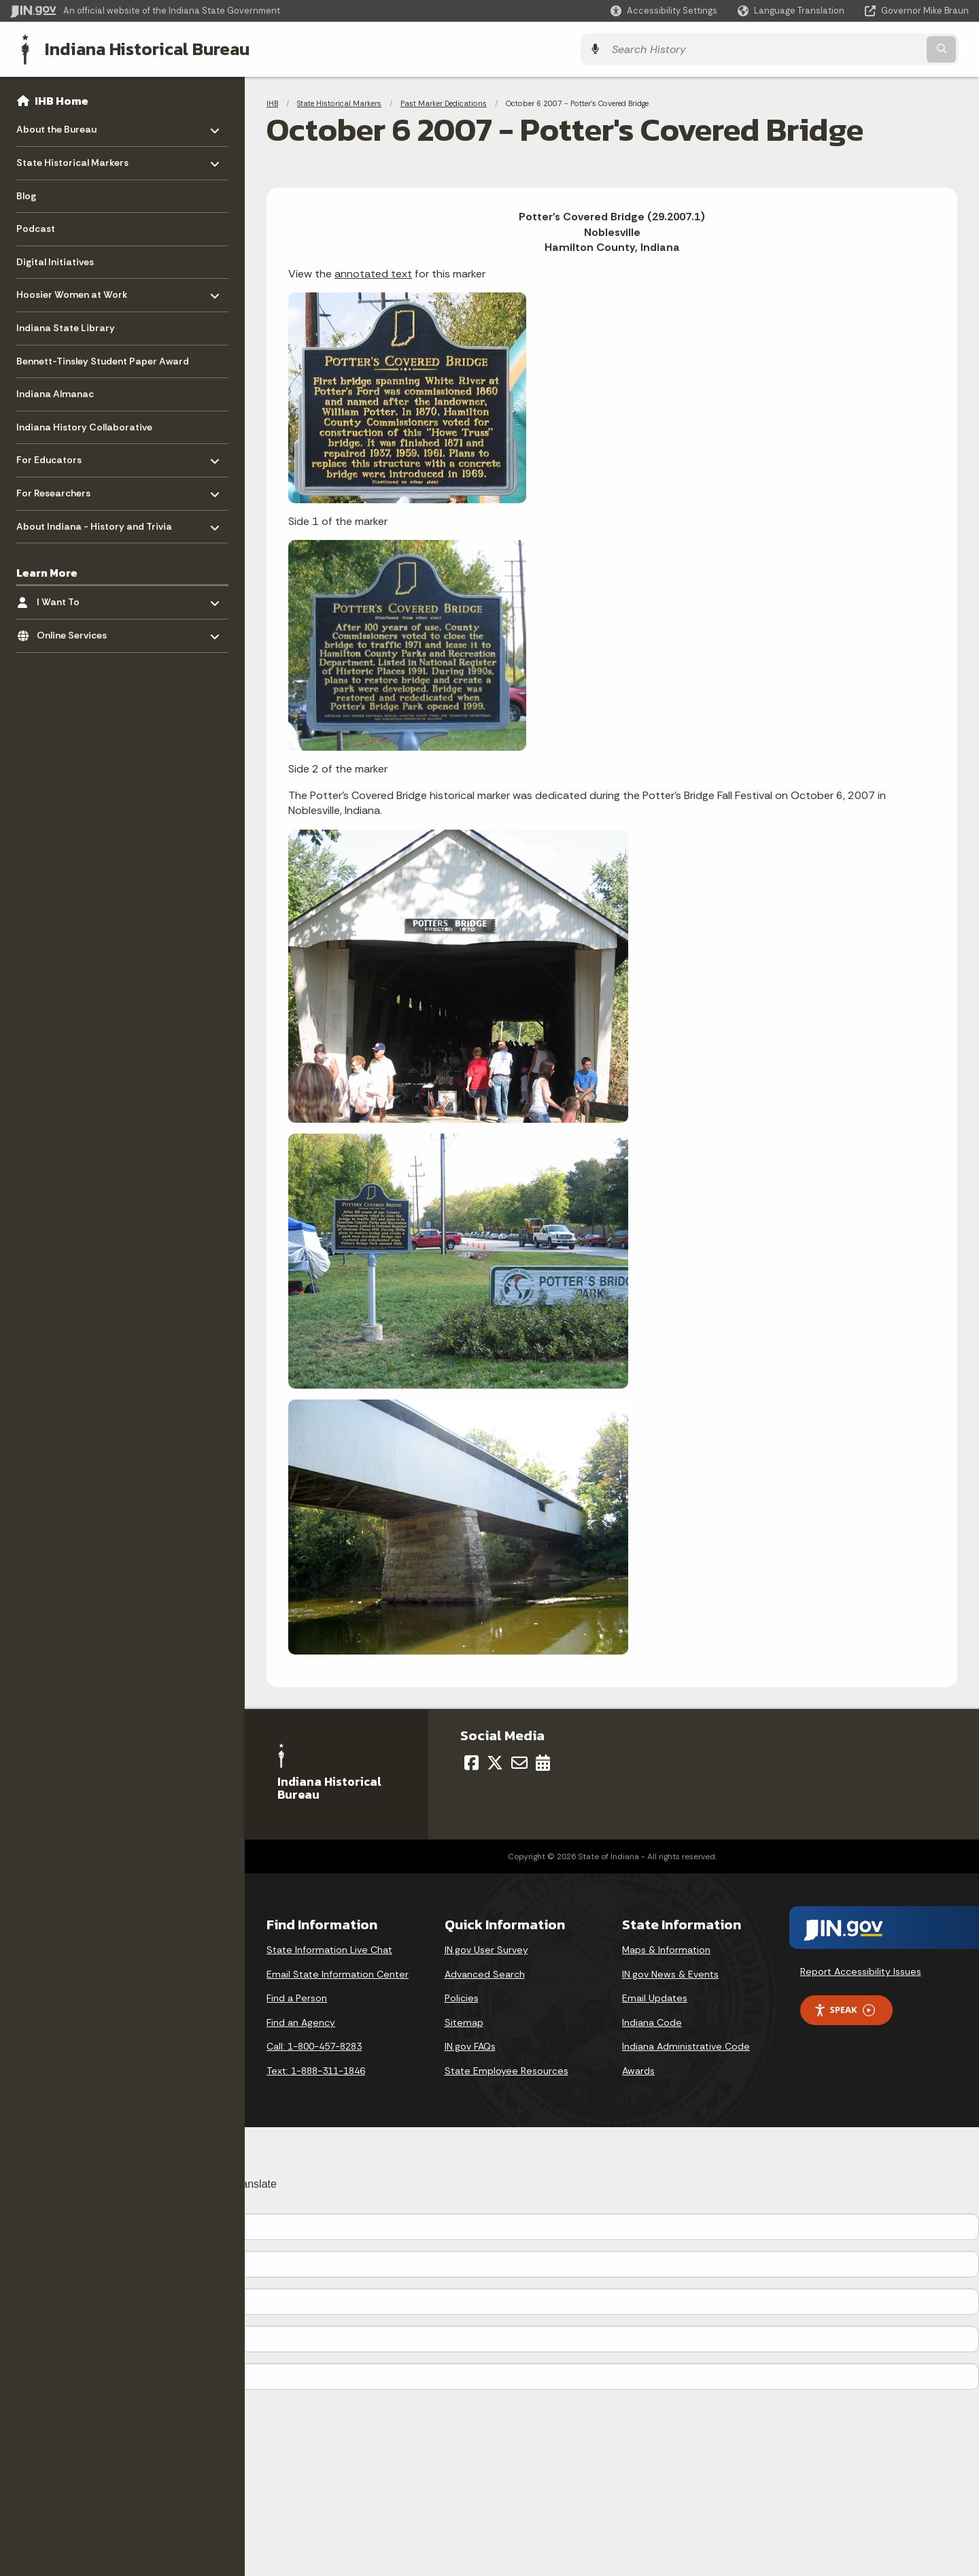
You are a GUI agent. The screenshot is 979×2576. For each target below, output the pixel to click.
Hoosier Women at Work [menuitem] (72, 290)
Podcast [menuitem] (35, 227)
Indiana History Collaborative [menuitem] (84, 426)
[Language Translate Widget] (792, 11)
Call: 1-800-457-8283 (314, 2045)
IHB (272, 102)
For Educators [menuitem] (56, 455)
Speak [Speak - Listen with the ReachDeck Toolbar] (844, 2008)
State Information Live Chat (329, 1948)
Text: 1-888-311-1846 (316, 2069)
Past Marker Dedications (443, 102)
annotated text (373, 272)
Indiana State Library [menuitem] (65, 326)
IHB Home (61, 99)
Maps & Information (666, 1948)
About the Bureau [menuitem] (56, 125)
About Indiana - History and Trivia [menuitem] (94, 521)
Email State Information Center (338, 1973)
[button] (664, 10)
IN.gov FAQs (470, 2045)
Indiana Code (652, 2021)
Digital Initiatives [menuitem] (55, 260)
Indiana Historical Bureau (137, 48)
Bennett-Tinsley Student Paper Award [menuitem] (102, 360)
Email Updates (654, 1996)
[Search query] (851, 48)
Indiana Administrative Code (686, 2045)
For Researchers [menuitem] (56, 488)
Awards (638, 2069)
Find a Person (297, 1996)
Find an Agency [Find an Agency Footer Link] (301, 2021)
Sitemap (464, 2021)
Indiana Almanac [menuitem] (55, 392)
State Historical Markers (339, 102)
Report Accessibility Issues (860, 1970)
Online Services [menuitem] (76, 631)
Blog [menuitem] (26, 194)
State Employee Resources (506, 2069)
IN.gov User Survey (486, 1948)
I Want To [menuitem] (76, 597)
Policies (462, 1996)
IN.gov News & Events (670, 1973)
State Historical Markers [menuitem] (72, 158)
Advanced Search (485, 1973)
